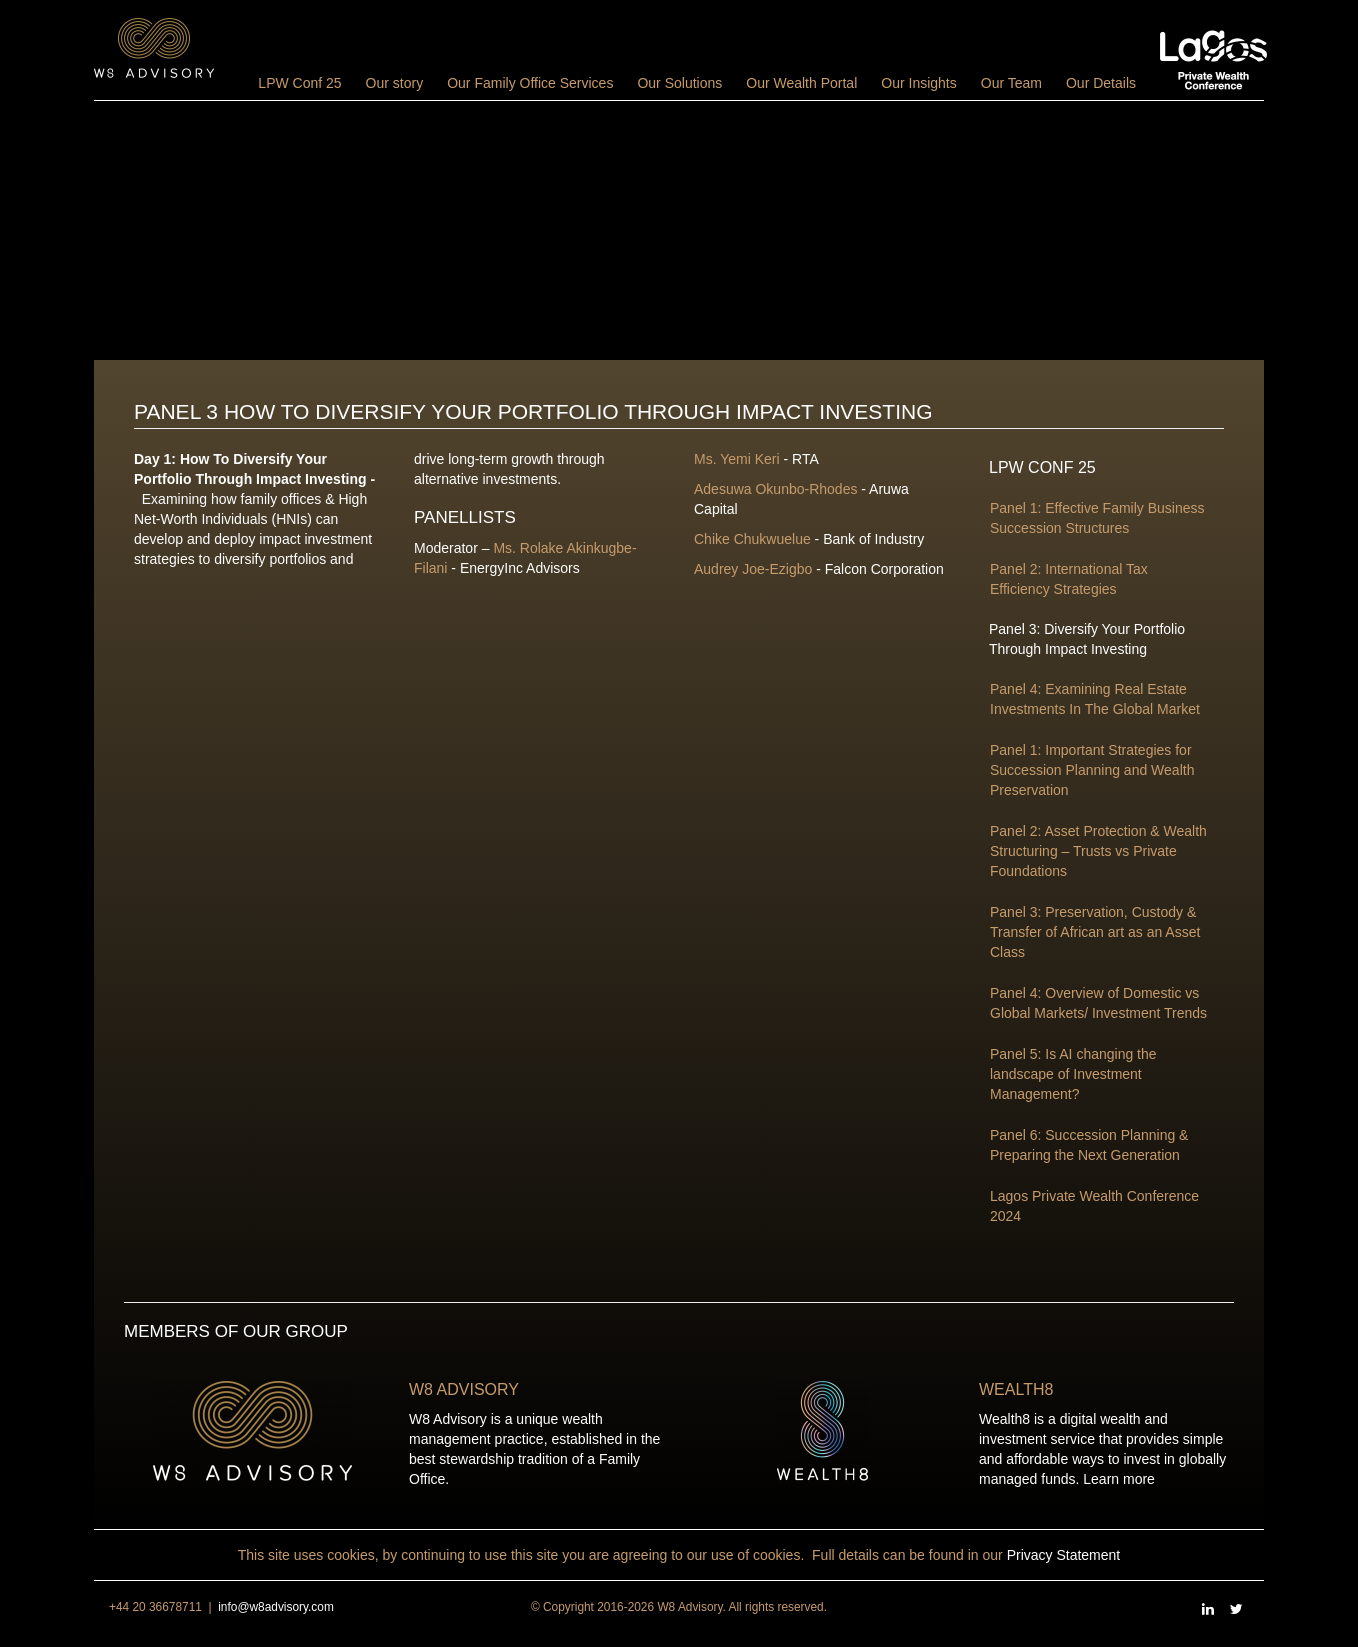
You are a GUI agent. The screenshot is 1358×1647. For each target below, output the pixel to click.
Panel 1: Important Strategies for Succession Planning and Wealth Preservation (1092, 770)
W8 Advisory (464, 1389)
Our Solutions (679, 83)
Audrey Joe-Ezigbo (753, 569)
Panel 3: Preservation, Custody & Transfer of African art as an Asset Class (1095, 932)
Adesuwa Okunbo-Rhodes (775, 489)
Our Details (1101, 83)
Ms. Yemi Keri (737, 459)
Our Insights (918, 83)
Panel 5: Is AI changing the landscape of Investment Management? (1073, 1074)
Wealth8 (1016, 1389)
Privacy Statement (1064, 1555)
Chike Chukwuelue (752, 539)
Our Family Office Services (530, 83)
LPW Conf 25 (299, 83)
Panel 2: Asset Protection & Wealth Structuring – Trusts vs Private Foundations (1098, 851)
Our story (395, 83)
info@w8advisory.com (276, 1607)
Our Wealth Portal (801, 83)
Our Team (1011, 83)
